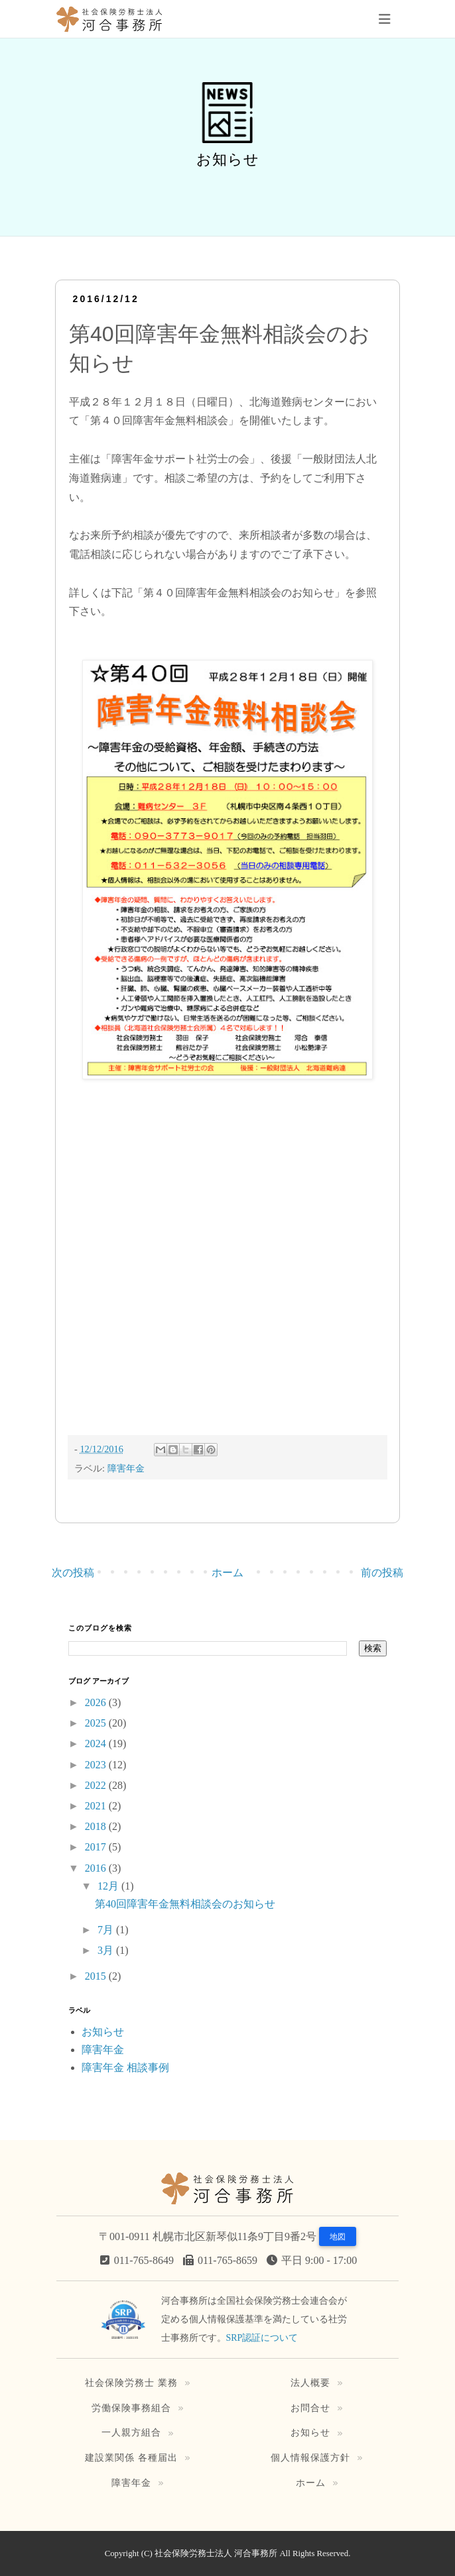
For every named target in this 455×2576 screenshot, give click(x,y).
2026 (97, 1702)
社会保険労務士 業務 (131, 2382)
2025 (97, 1723)
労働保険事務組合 (131, 2407)
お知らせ (103, 2031)
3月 (107, 1950)
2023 (97, 1764)
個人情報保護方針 (310, 2457)
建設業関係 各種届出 (131, 2457)
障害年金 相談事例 (125, 2067)
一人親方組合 (131, 2432)
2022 (97, 1785)
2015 (97, 1976)
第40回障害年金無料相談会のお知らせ (185, 1903)
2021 (97, 1805)
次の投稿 (73, 1572)
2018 (97, 1826)
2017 (97, 1846)
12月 (109, 1886)
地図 (338, 2236)
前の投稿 (382, 1572)
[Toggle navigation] (385, 19)
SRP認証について (262, 2338)
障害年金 (126, 1468)
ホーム (227, 1572)
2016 (97, 1868)
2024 (97, 1743)
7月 (107, 1929)
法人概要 (310, 2382)
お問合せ (310, 2407)
